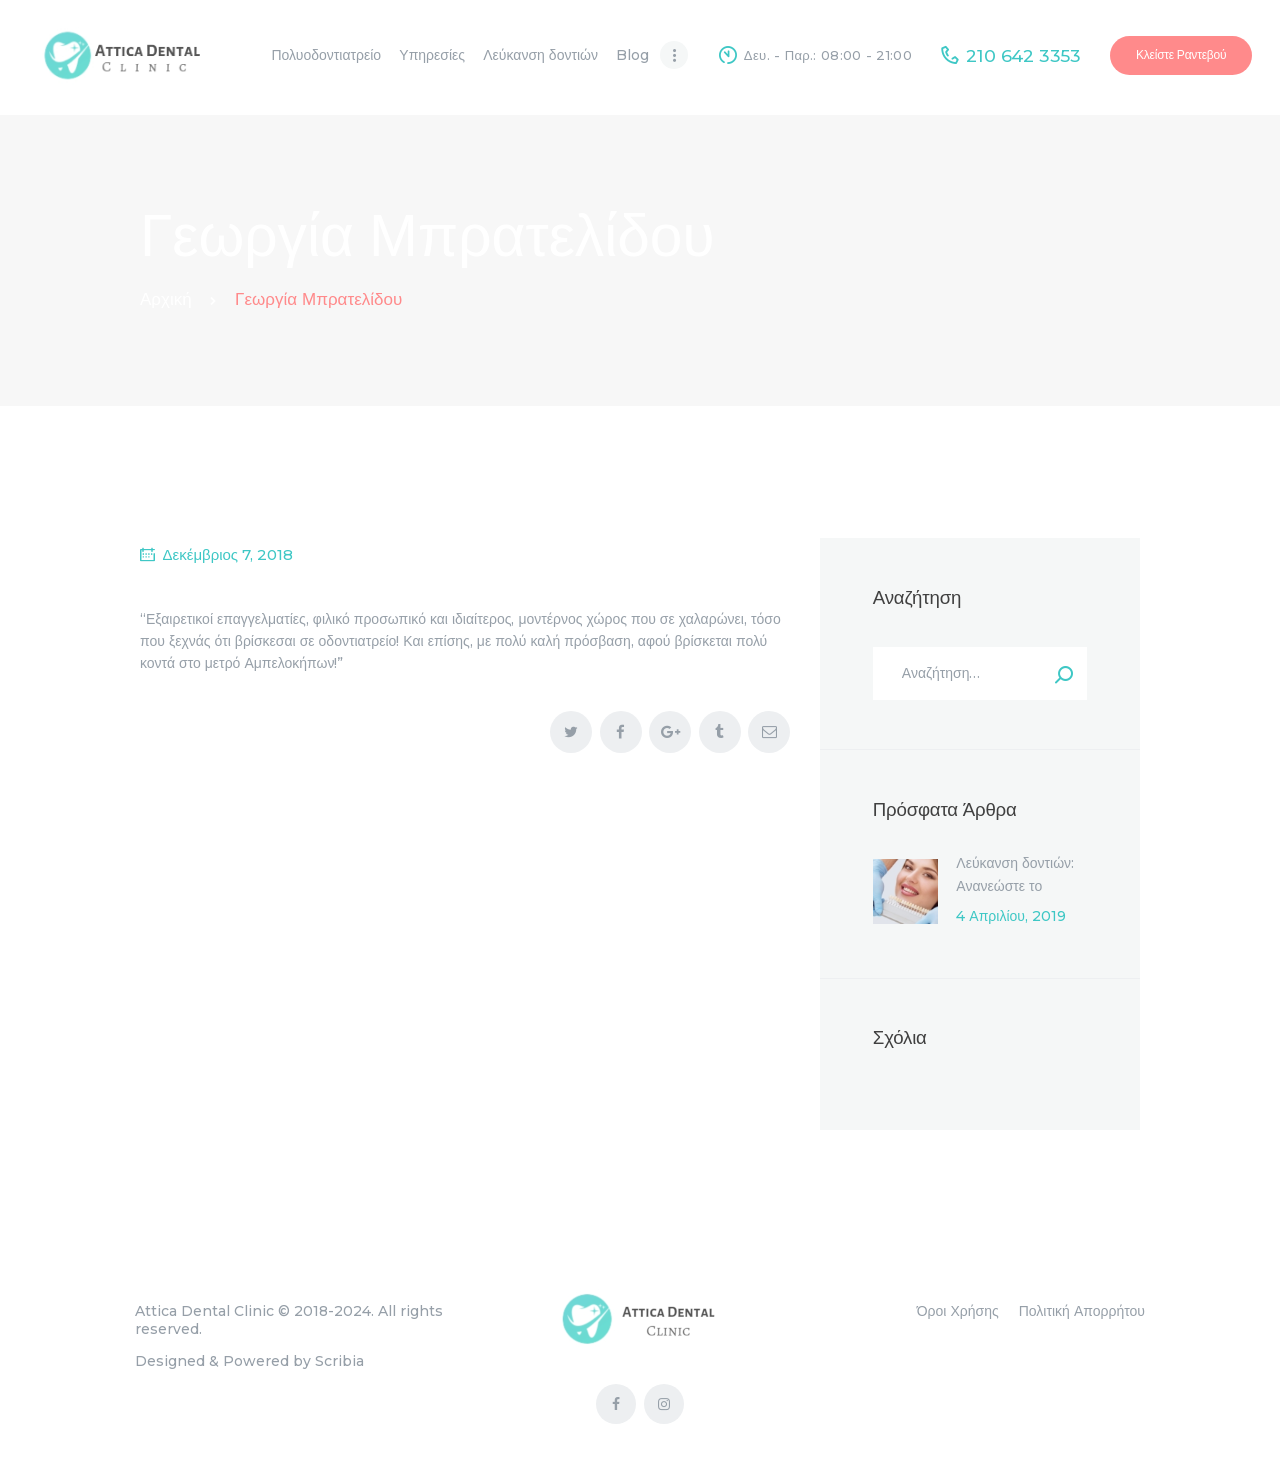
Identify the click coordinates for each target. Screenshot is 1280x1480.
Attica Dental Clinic (204, 1311)
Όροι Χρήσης (958, 1311)
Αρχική (166, 299)
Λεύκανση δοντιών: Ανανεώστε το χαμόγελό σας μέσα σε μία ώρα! (1016, 896)
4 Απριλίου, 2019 (1011, 916)
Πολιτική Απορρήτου (1082, 1311)
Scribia (339, 1361)
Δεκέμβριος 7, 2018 (228, 554)
